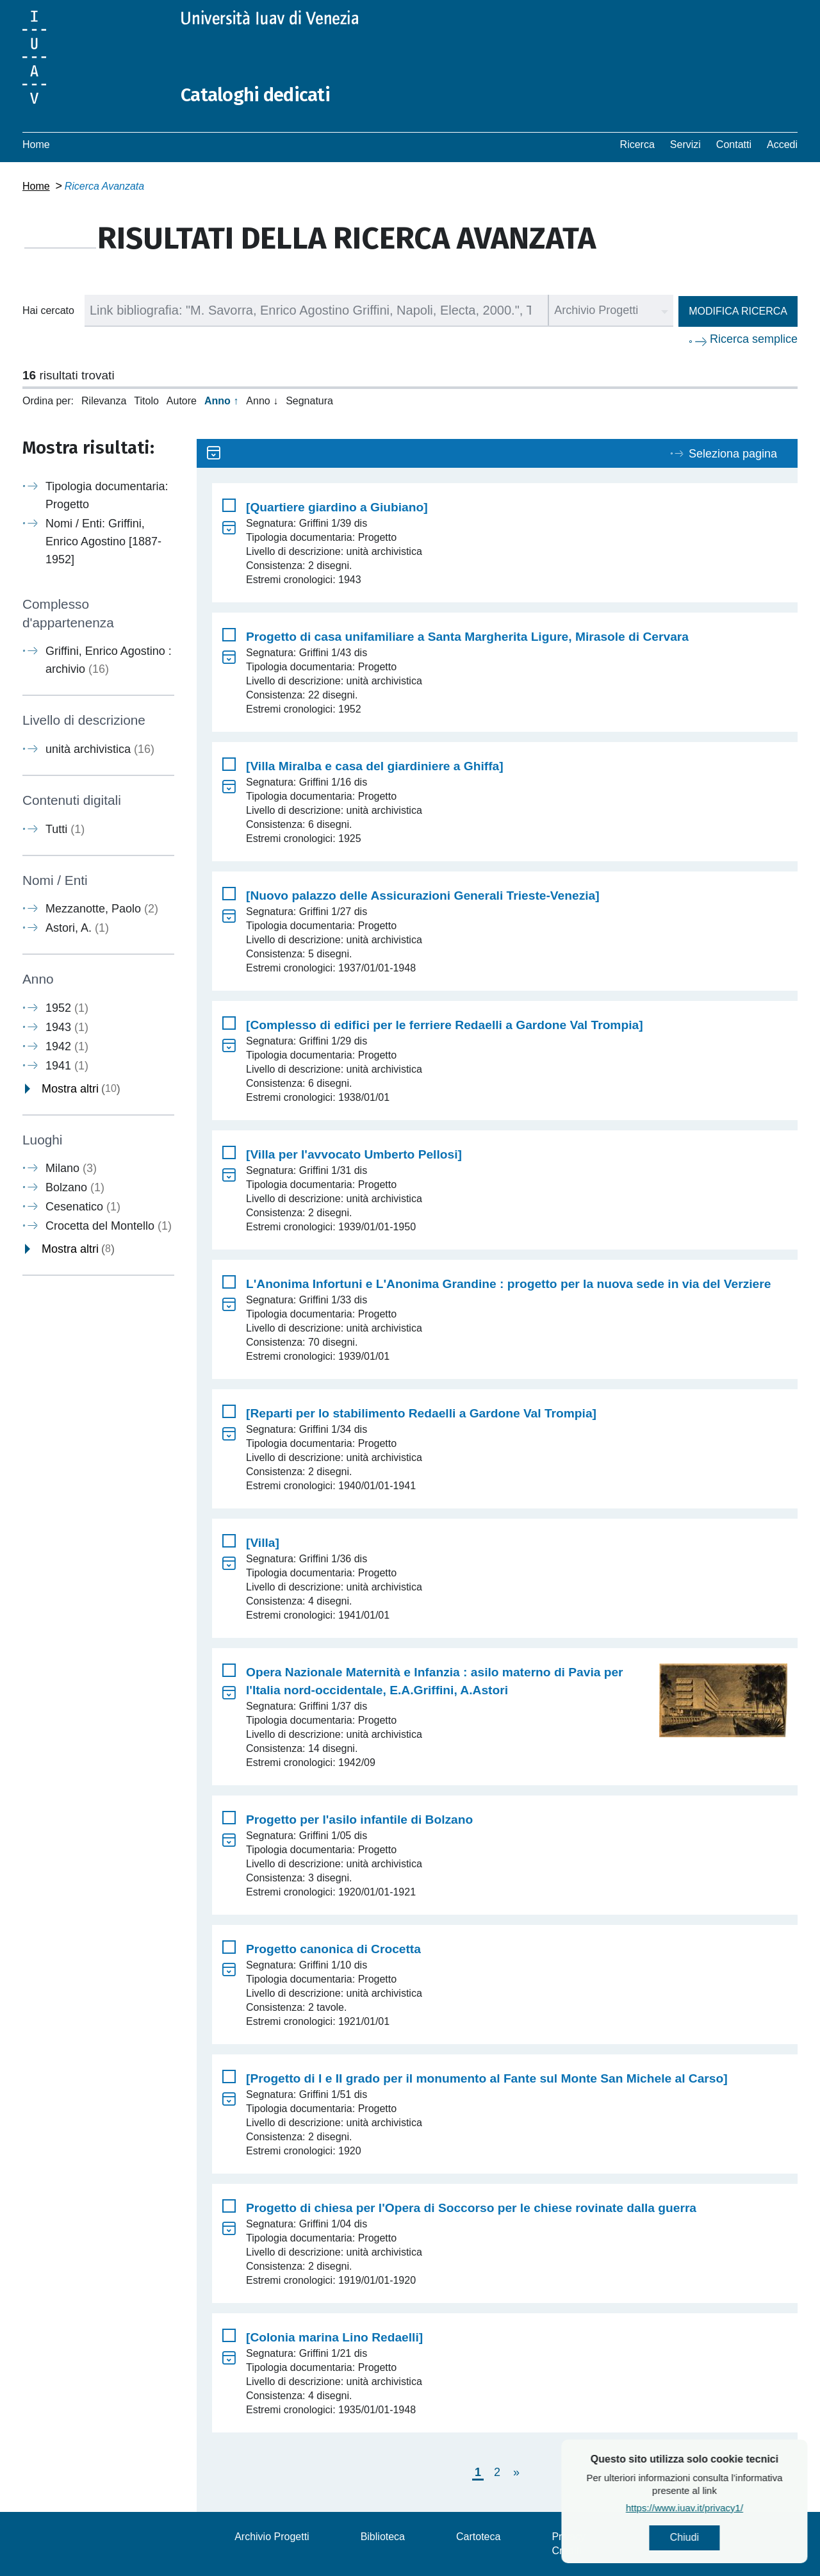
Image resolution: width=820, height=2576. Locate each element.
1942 (66, 1045)
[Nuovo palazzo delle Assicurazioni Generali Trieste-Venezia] (423, 895)
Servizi (685, 144)
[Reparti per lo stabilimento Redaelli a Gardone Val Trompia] (421, 1413)
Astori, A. (77, 927)
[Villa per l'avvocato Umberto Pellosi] (354, 1154)
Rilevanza (103, 400)
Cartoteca (478, 2536)
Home (36, 144)
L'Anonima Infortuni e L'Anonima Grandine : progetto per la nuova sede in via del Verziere (508, 1284)
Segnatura (309, 400)
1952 (66, 1007)
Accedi (782, 144)
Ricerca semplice (754, 339)
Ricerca (637, 144)
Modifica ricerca (738, 311)
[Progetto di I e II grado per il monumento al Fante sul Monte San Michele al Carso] (487, 2078)
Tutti (65, 828)
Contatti (733, 144)
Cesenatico (82, 1206)
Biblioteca (383, 2536)
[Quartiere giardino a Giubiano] (337, 507)
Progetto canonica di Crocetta (333, 1949)
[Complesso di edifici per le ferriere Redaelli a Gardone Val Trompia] (444, 1025)
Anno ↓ (262, 400)
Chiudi (727, 2537)
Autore (182, 400)
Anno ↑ (221, 400)
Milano (71, 1168)
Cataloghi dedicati (257, 94)
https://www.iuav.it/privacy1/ (727, 2508)
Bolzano (74, 1187)
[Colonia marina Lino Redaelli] (334, 2337)
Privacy (568, 2536)
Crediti (566, 2550)
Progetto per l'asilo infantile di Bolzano (359, 1819)
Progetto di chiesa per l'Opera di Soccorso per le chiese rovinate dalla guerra (471, 2208)
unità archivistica (99, 749)
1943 (66, 1026)
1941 (66, 1065)
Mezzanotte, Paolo (101, 908)
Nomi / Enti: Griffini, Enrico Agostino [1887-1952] (103, 541)
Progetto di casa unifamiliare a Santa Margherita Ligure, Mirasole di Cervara (467, 636)
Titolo (146, 400)
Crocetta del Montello (108, 1225)
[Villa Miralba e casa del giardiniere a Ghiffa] (375, 766)
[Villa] (262, 1542)
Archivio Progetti (271, 2536)
